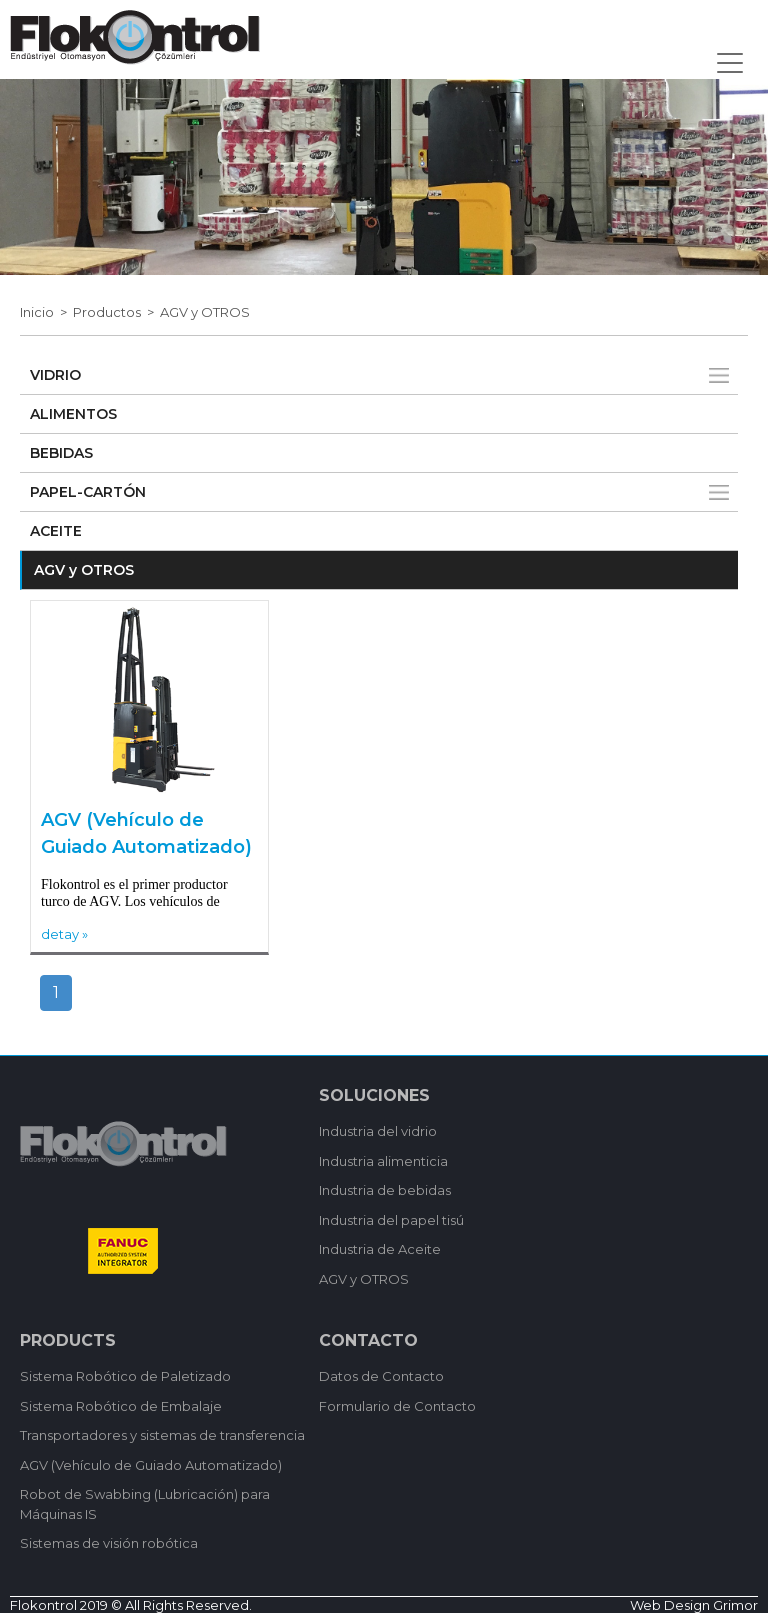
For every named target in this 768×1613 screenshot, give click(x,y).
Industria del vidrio (378, 1131)
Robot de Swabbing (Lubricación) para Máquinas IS (145, 1504)
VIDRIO (55, 375)
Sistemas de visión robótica (109, 1543)
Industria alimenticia (383, 1161)
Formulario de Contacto (397, 1406)
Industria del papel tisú (391, 1220)
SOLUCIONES (374, 1095)
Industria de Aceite (380, 1249)
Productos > (116, 312)
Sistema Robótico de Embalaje (121, 1406)
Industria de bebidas (385, 1190)
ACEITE (56, 531)
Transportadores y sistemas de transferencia (162, 1435)
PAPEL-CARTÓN (88, 492)
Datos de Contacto (381, 1376)
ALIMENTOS (73, 414)
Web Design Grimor (694, 1605)
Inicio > (46, 312)
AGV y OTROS (205, 312)
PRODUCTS (68, 1340)
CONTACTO (368, 1340)
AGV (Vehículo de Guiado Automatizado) (146, 833)
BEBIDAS (61, 453)
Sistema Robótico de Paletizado (125, 1376)
